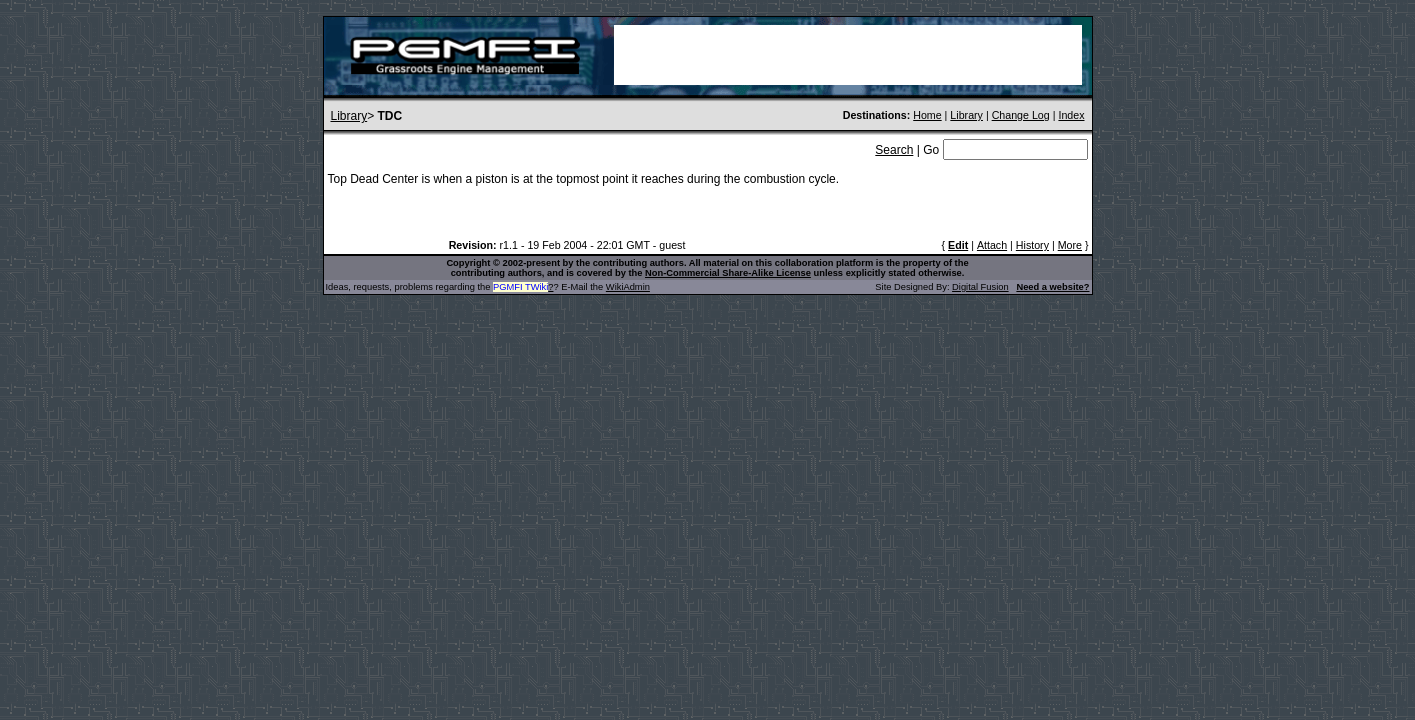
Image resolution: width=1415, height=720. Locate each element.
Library (349, 116)
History (1032, 245)
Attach (992, 245)
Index (1071, 115)
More (1070, 245)
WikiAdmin (628, 287)
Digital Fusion (980, 287)
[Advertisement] (848, 55)
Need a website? (1052, 287)
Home (927, 115)
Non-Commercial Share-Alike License (728, 273)
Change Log (1021, 115)
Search (894, 150)
